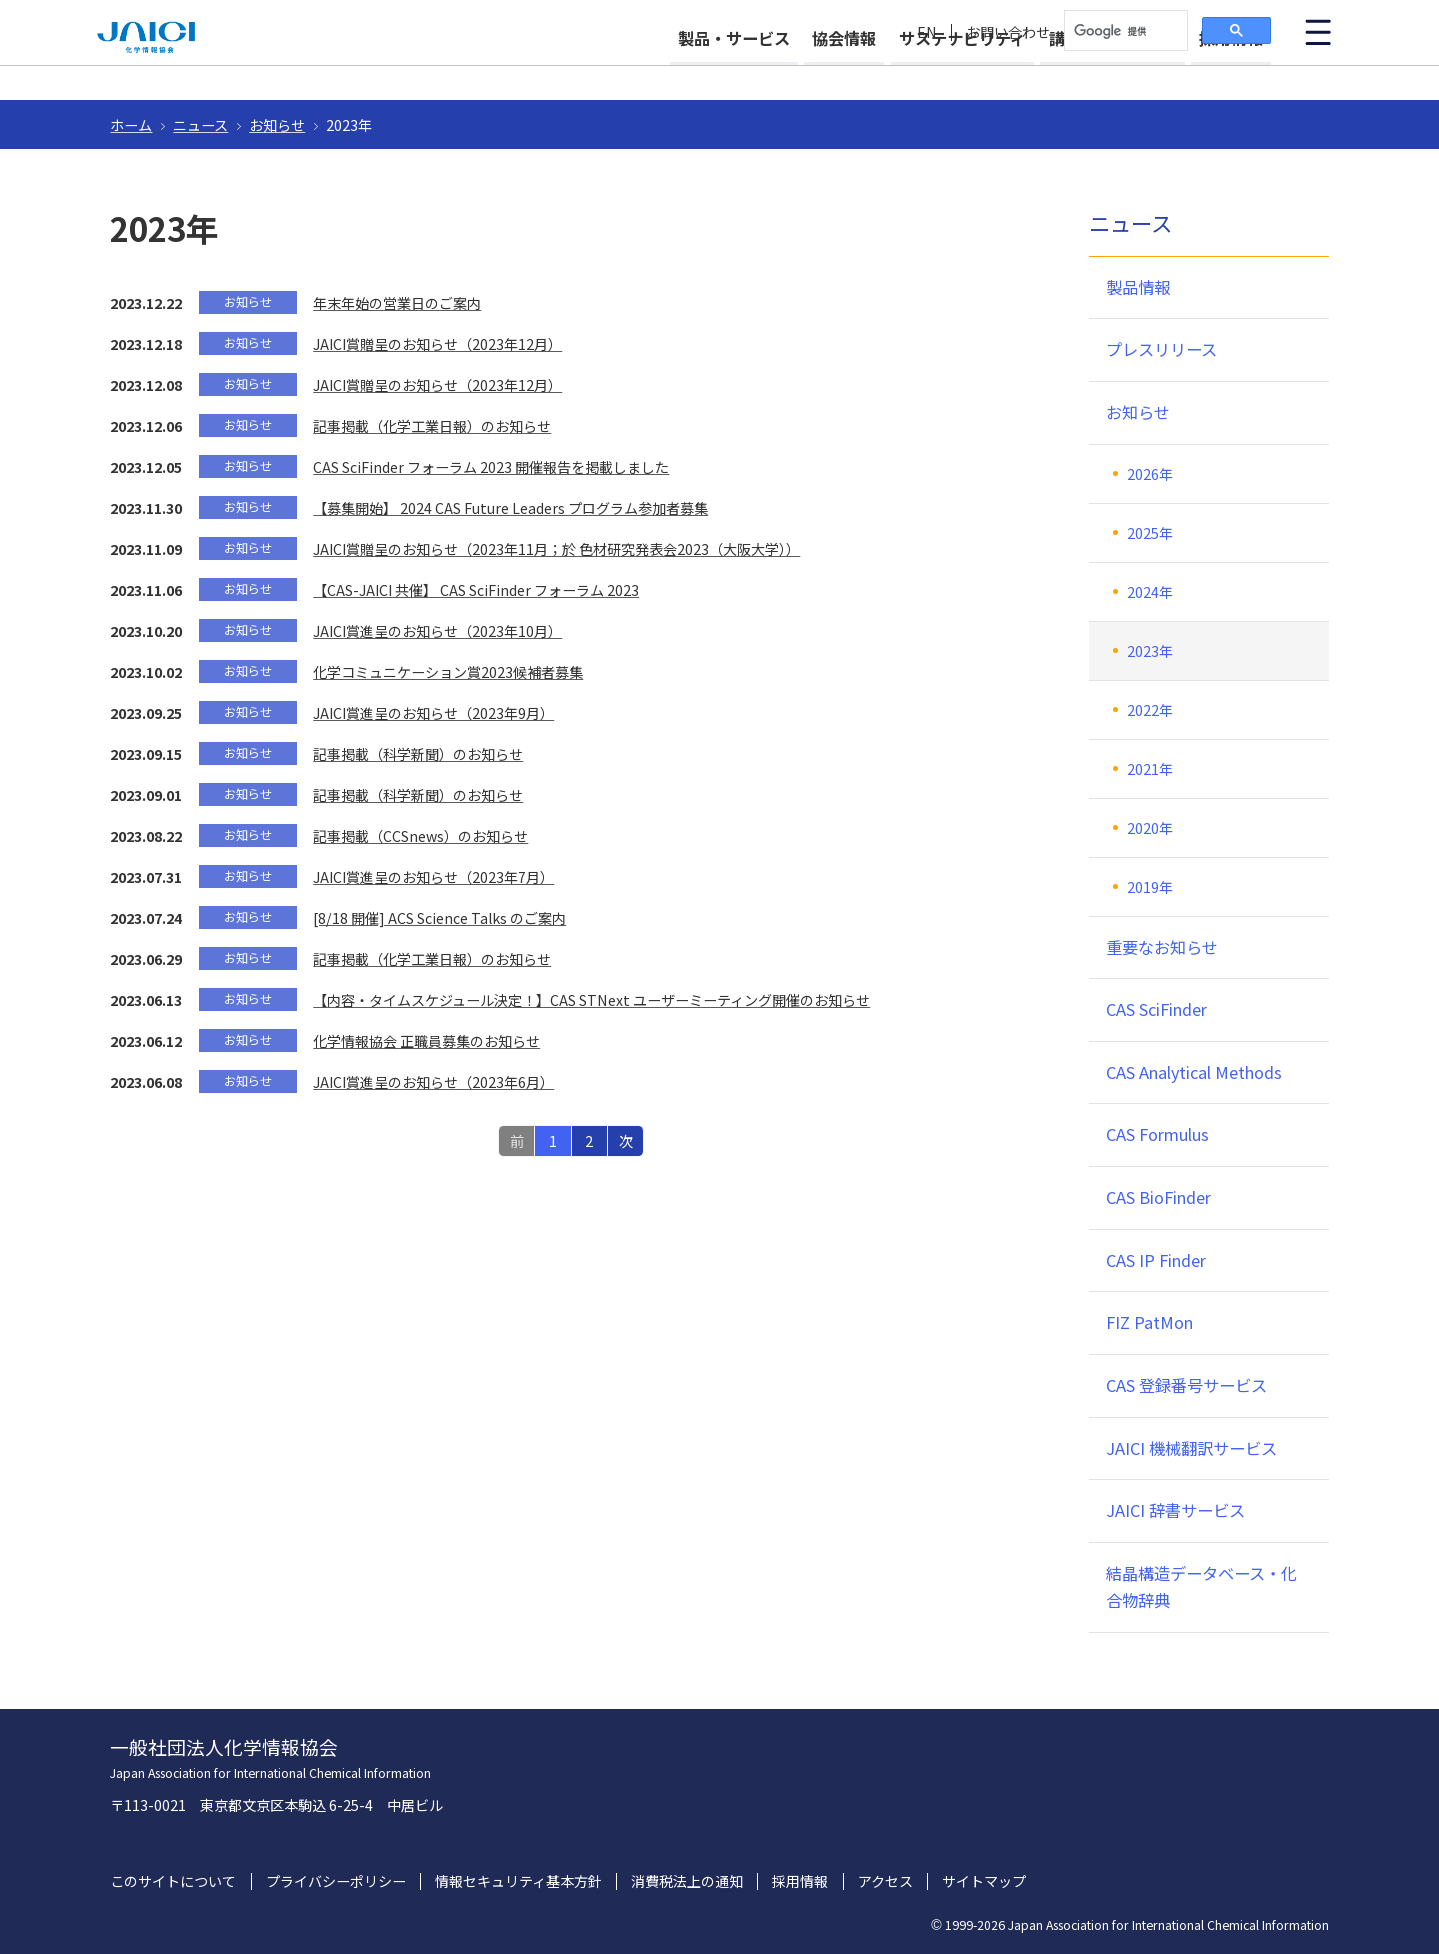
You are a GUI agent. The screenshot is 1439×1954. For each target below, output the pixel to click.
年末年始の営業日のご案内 (397, 303)
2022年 (1150, 710)
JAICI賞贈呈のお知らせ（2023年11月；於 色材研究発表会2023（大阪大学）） (556, 549)
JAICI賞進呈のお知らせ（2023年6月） (433, 1082)
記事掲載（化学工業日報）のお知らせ (432, 426)
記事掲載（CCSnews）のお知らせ (420, 836)
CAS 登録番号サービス (1186, 1385)
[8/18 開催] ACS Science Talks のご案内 (439, 918)
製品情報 (1138, 287)
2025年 (1150, 533)
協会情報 (790, 72)
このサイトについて (173, 1881)
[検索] (1124, 31)
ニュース (200, 125)
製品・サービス (662, 72)
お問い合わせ (1008, 32)
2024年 (1150, 592)
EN (927, 32)
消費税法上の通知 (687, 1881)
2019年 (1150, 887)
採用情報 (1231, 72)
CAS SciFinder (1156, 1009)
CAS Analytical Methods (1194, 1072)
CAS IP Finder (1156, 1260)
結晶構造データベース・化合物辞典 (1201, 1587)
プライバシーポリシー (336, 1881)
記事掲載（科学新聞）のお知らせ (418, 754)
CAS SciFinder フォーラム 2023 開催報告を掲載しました (491, 467)
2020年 (1150, 828)
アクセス (885, 1881)
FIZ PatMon (1149, 1322)
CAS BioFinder (1158, 1197)
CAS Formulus (1157, 1134)
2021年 (1150, 769)
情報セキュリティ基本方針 (518, 1881)
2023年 (1150, 651)
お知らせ (277, 125)
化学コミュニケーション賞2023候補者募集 (448, 672)
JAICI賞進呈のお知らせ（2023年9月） (433, 713)
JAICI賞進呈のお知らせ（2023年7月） (433, 877)
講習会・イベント (1095, 72)
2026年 (1150, 474)
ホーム (131, 125)
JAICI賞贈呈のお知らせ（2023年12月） (437, 344)
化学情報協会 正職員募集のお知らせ (426, 1041)
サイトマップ (984, 1881)
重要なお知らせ (1162, 947)
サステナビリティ (926, 72)
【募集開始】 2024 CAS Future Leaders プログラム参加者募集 (510, 508)
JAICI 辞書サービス (1175, 1510)
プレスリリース (1161, 349)
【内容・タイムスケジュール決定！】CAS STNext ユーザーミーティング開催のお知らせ (591, 1000)
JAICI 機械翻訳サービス (1191, 1448)
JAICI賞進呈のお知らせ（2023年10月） (437, 631)
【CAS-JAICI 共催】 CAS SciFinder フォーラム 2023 (476, 590)
